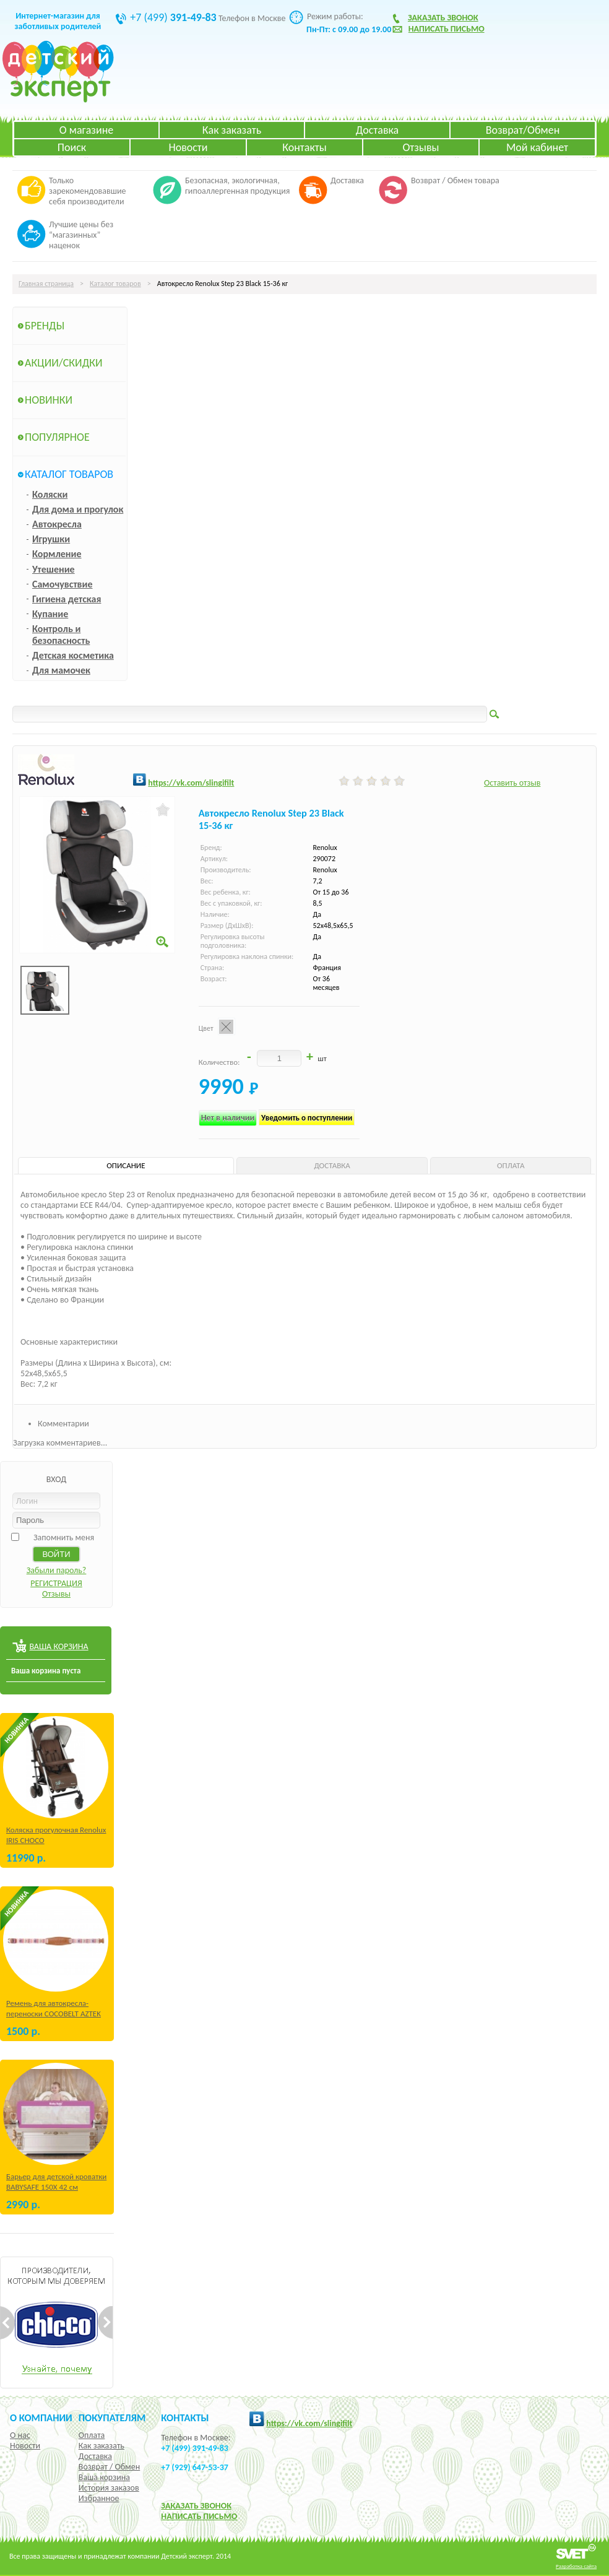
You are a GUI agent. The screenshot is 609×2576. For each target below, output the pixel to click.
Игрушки (51, 539)
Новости (187, 147)
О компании (41, 2417)
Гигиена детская (66, 599)
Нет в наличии (228, 1117)
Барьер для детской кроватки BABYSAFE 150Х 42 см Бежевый (56, 2187)
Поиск (72, 147)
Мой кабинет (537, 147)
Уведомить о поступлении (306, 1117)
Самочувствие (62, 584)
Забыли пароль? (57, 1570)
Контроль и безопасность (61, 634)
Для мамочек (61, 670)
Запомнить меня (63, 1537)
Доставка (377, 130)
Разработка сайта (576, 2565)
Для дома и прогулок (77, 509)
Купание (50, 614)
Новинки (48, 400)
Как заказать (231, 130)
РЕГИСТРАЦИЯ (56, 1583)
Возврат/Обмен (523, 130)
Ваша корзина (104, 2477)
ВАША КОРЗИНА (58, 1646)
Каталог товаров (115, 283)
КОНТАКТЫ (185, 2417)
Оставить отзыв (512, 783)
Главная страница (46, 283)
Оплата (92, 2435)
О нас (20, 2435)
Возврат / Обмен (109, 2466)
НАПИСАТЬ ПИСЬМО (199, 2516)
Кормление (57, 554)
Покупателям (112, 2417)
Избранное (99, 2498)
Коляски (49, 494)
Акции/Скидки (64, 363)
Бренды (44, 325)
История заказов (109, 2488)
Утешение (53, 569)
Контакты (304, 147)
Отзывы (420, 147)
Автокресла (57, 524)
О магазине (86, 130)
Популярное (57, 437)
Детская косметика (73, 655)
